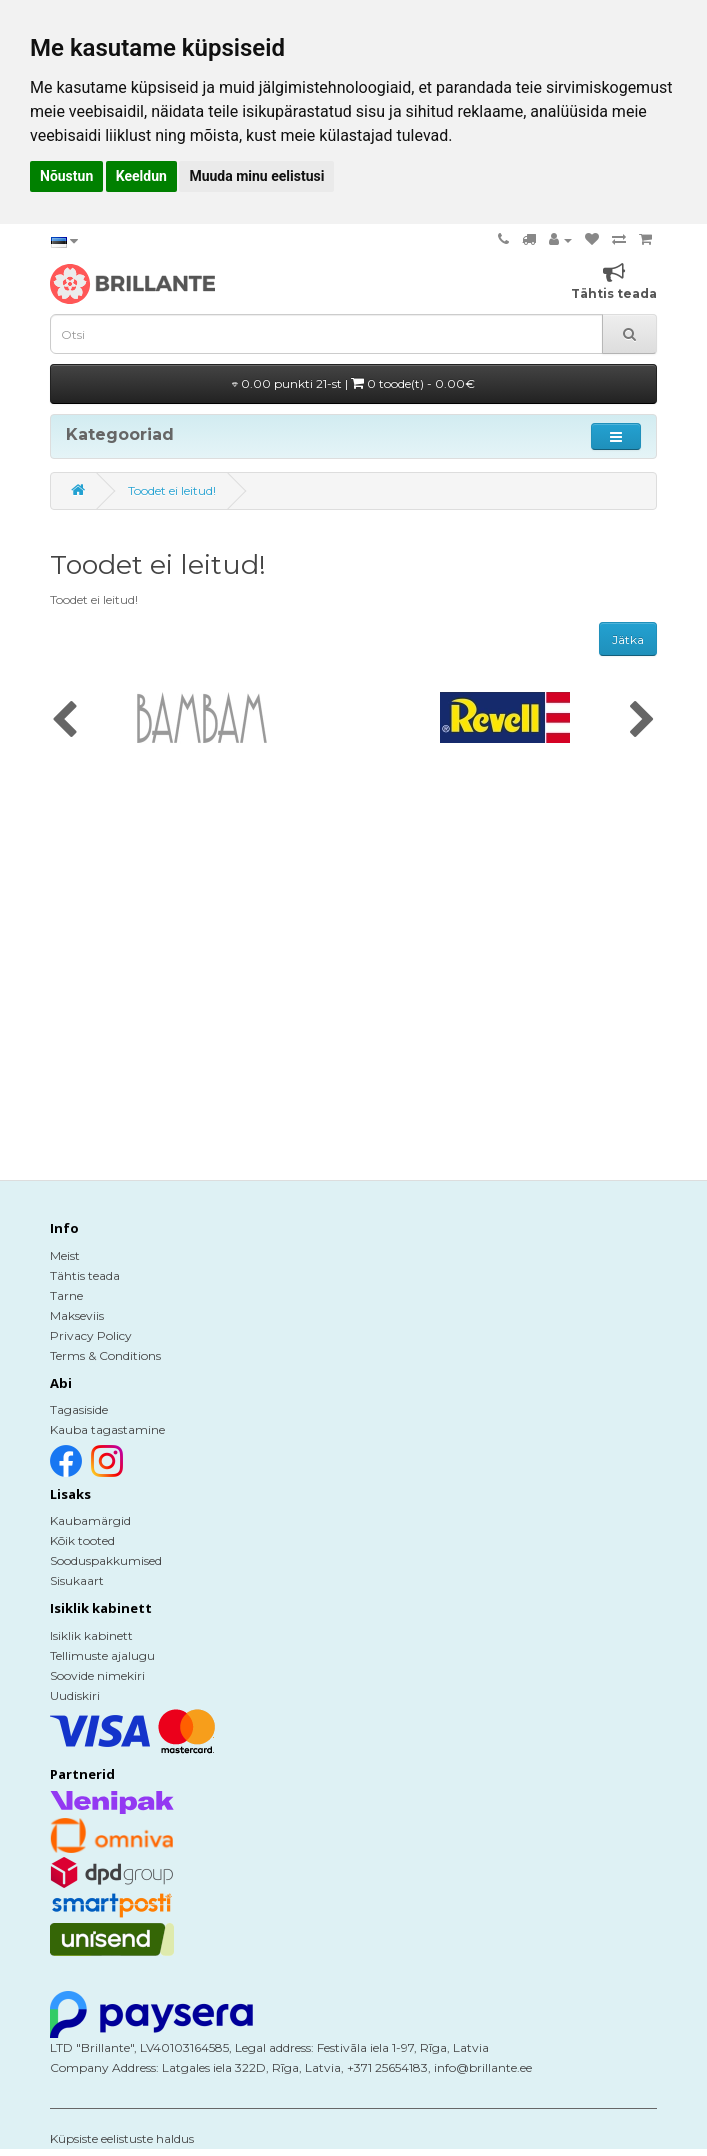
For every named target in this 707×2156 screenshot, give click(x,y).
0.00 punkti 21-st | (353, 383)
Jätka (628, 639)
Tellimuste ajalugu (102, 1655)
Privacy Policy (91, 1335)
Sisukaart (77, 1580)
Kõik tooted (82, 1540)
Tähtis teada (85, 1275)
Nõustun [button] (66, 176)
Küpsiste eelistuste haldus (122, 2138)
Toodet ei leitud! (172, 490)
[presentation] (64, 721)
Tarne (66, 1295)
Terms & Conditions (105, 1355)
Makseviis (77, 1315)
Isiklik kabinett (91, 1635)
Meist (65, 1255)
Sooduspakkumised (106, 1560)
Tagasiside (79, 1409)
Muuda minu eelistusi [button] (256, 176)
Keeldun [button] (141, 176)
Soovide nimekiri (97, 1675)
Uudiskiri (75, 1695)
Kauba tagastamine (107, 1429)
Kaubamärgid (90, 1520)
